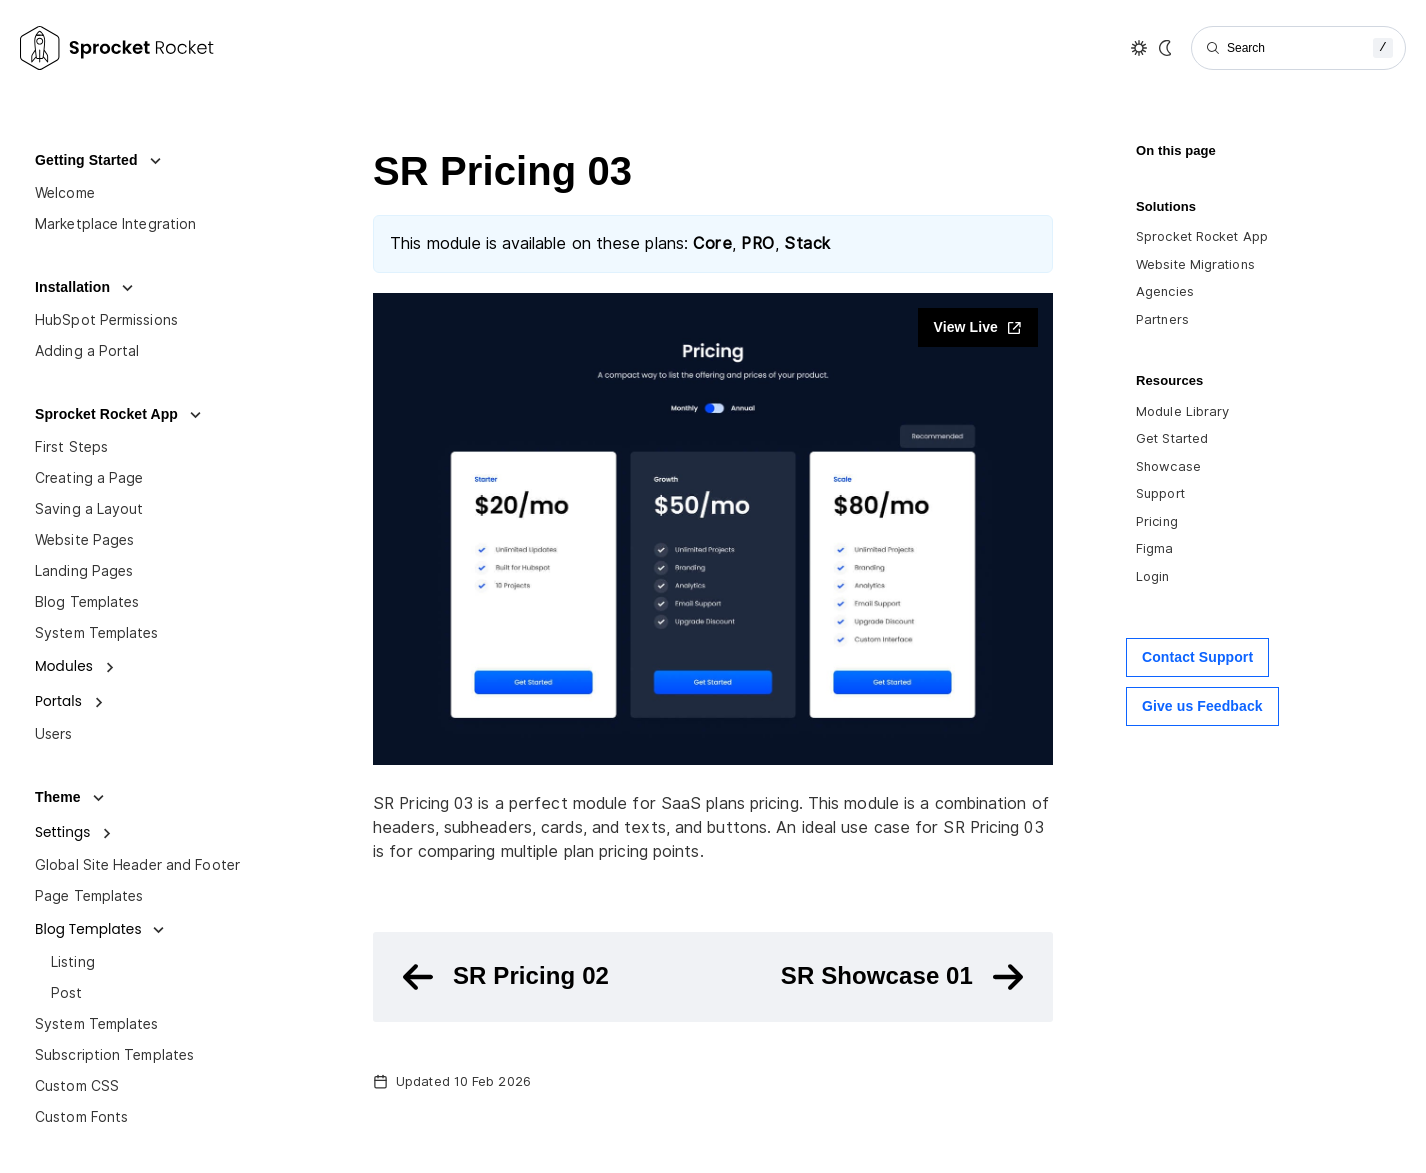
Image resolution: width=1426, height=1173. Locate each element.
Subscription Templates (114, 1055)
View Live (978, 327)
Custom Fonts (81, 1117)
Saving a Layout (89, 509)
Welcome (65, 193)
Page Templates (89, 896)
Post (66, 993)
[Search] (1298, 48)
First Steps (71, 447)
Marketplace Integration (115, 224)
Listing (73, 962)
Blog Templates (87, 602)
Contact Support (1197, 657)
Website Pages (84, 540)
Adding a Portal (87, 351)
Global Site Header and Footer (137, 865)
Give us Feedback (1202, 706)
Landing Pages (84, 571)
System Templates (97, 633)
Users (54, 734)
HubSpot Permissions (106, 320)
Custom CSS (77, 1086)
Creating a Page (89, 478)
